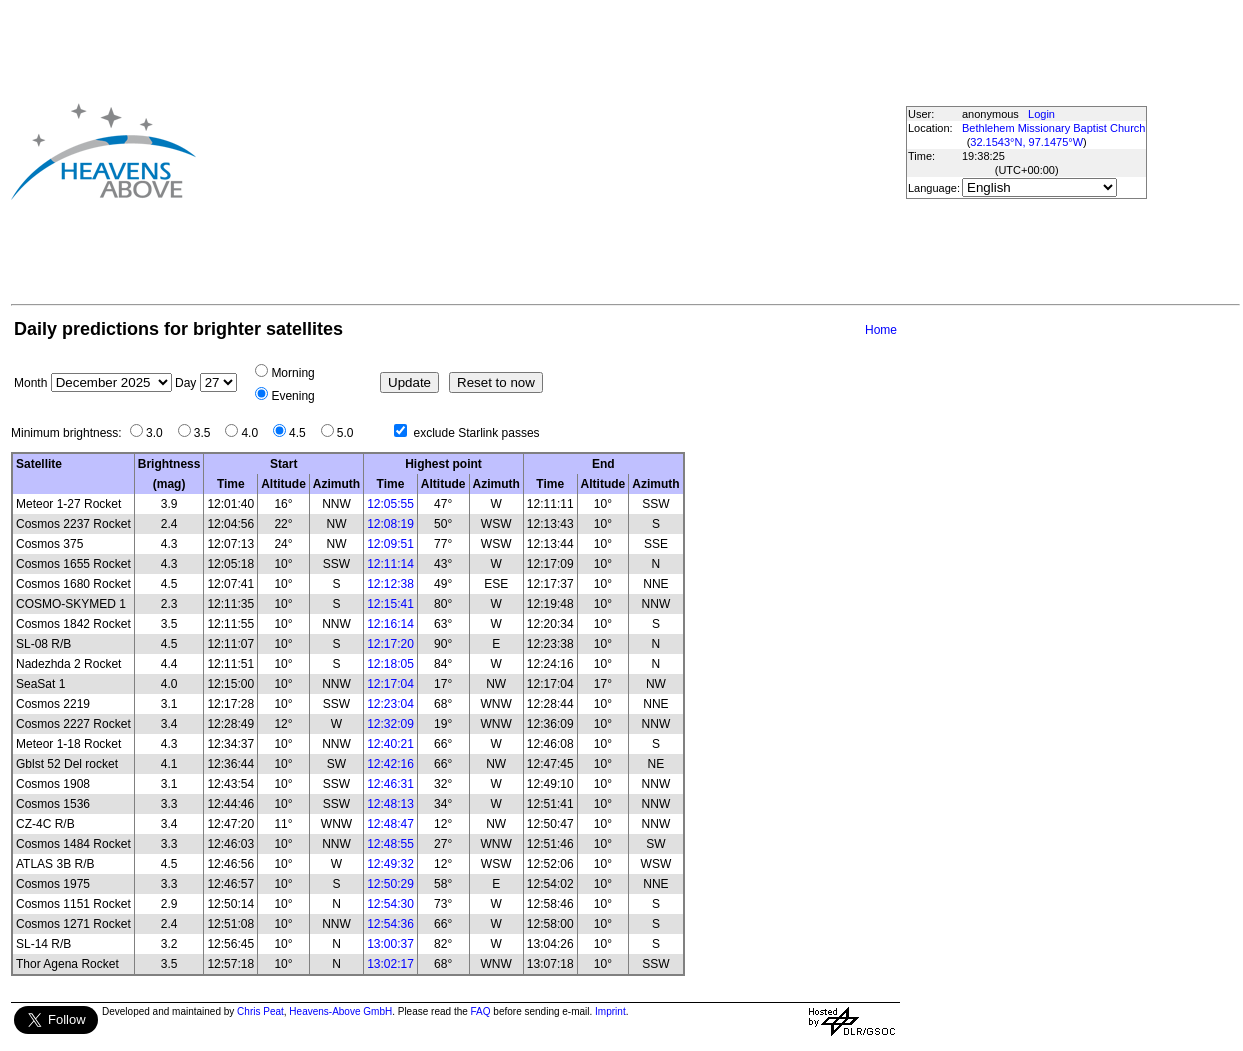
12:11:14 (390, 564)
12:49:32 (390, 864)
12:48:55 (390, 844)
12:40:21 (390, 744)
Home (881, 330)
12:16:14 (390, 624)
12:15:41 (390, 604)
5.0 (350, 433)
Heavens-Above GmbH (340, 1011)
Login (1041, 114)
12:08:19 (390, 524)
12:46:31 (390, 784)
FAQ (481, 1011)
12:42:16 (390, 764)
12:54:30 (390, 904)
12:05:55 (390, 504)
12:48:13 (390, 804)
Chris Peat (260, 1011)
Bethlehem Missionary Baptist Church (1053, 128)
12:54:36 (390, 924)
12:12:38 (390, 584)
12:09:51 (390, 544)
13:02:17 (390, 964)
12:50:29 (390, 884)
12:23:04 (390, 704)
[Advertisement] (509, 151)
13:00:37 (390, 944)
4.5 (302, 433)
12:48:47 (390, 824)
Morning (292, 373)
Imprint (610, 1011)
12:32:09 (390, 724)
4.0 (254, 433)
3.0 (159, 433)
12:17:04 (390, 684)
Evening (292, 396)
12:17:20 (390, 644)
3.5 (207, 433)
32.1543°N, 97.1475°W (1026, 142)
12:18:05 (390, 664)
